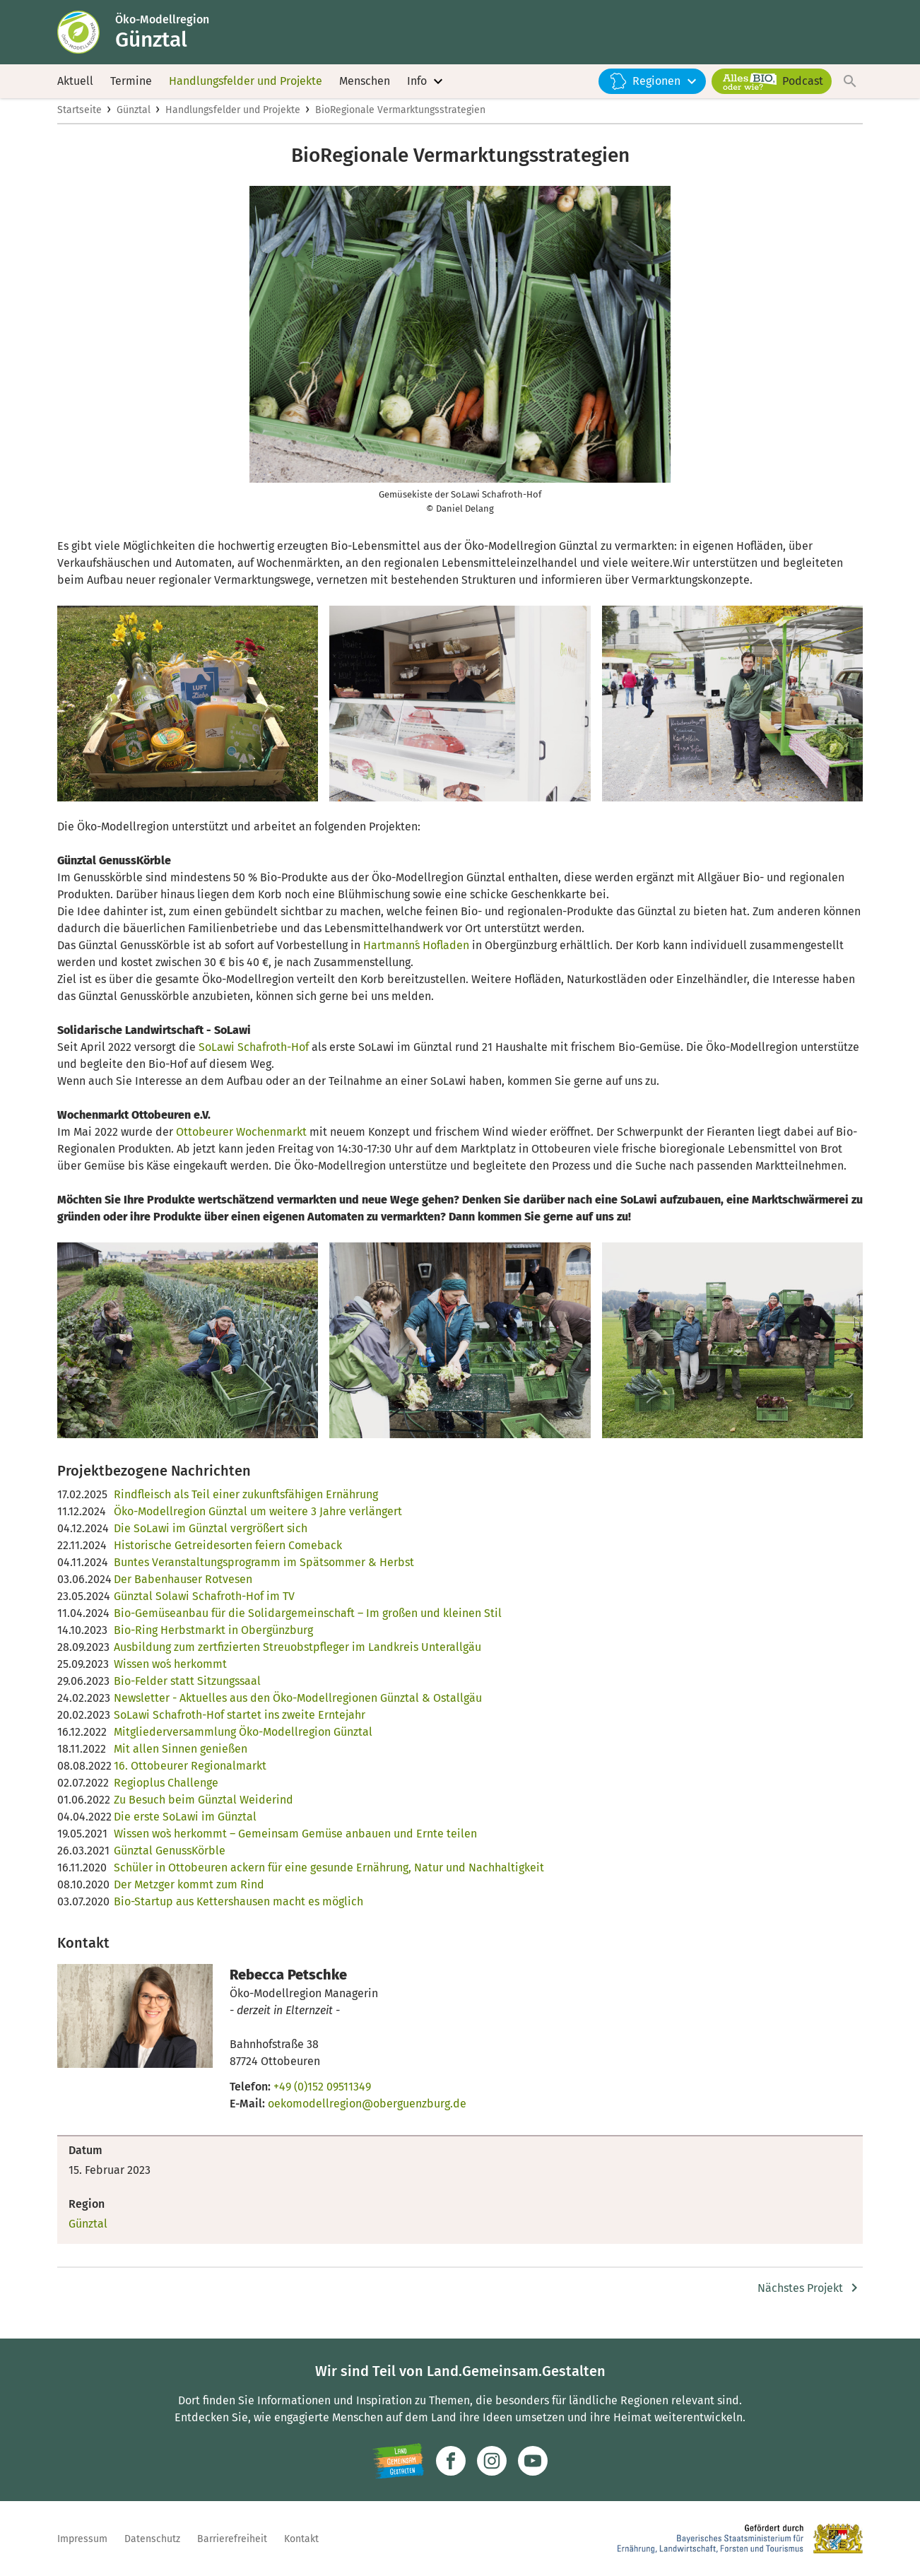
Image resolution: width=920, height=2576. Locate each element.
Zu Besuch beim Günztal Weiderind (203, 1808)
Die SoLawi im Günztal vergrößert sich (210, 1536)
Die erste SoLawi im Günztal (185, 1825)
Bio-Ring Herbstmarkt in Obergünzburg (213, 1638)
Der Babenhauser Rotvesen (183, 1587)
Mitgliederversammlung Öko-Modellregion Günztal (243, 1740)
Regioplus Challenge (166, 1791)
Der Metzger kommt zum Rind (189, 1893)
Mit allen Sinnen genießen (180, 1757)
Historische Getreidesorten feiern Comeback (228, 1553)
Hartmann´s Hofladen (416, 953)
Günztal (134, 118)
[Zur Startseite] (87, 34)
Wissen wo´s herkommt (170, 1672)
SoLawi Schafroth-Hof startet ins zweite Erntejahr (239, 1723)
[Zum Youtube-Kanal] (533, 2461)
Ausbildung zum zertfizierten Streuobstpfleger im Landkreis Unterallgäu (297, 1655)
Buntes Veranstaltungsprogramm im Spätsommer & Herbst (264, 1570)
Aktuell (75, 84)
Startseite (79, 118)
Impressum (82, 2539)
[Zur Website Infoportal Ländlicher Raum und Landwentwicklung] (398, 2460)
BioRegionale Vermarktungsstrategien (400, 118)
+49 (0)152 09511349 (322, 2095)
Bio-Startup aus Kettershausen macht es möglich (238, 1910)
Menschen (364, 84)
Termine (131, 84)
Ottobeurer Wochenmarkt (241, 1140)
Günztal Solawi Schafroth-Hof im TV (204, 1604)
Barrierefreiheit (232, 2539)
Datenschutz (152, 2539)
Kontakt (301, 2539)
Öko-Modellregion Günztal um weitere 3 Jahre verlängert (258, 1520)
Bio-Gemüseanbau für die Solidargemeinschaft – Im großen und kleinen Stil (308, 1621)
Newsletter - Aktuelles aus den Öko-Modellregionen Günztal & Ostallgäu (298, 1706)
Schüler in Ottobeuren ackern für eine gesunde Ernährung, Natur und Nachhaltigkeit (329, 1876)
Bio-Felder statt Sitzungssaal (187, 1689)
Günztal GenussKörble (169, 1859)
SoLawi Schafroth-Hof (254, 1055)
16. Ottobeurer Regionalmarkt (190, 1774)
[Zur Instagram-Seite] (492, 2461)
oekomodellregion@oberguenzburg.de (367, 2112)
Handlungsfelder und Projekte (245, 84)
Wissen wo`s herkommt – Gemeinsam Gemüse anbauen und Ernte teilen (295, 1842)
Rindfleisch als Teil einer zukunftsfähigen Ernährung (246, 1503)
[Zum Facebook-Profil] (451, 2461)
